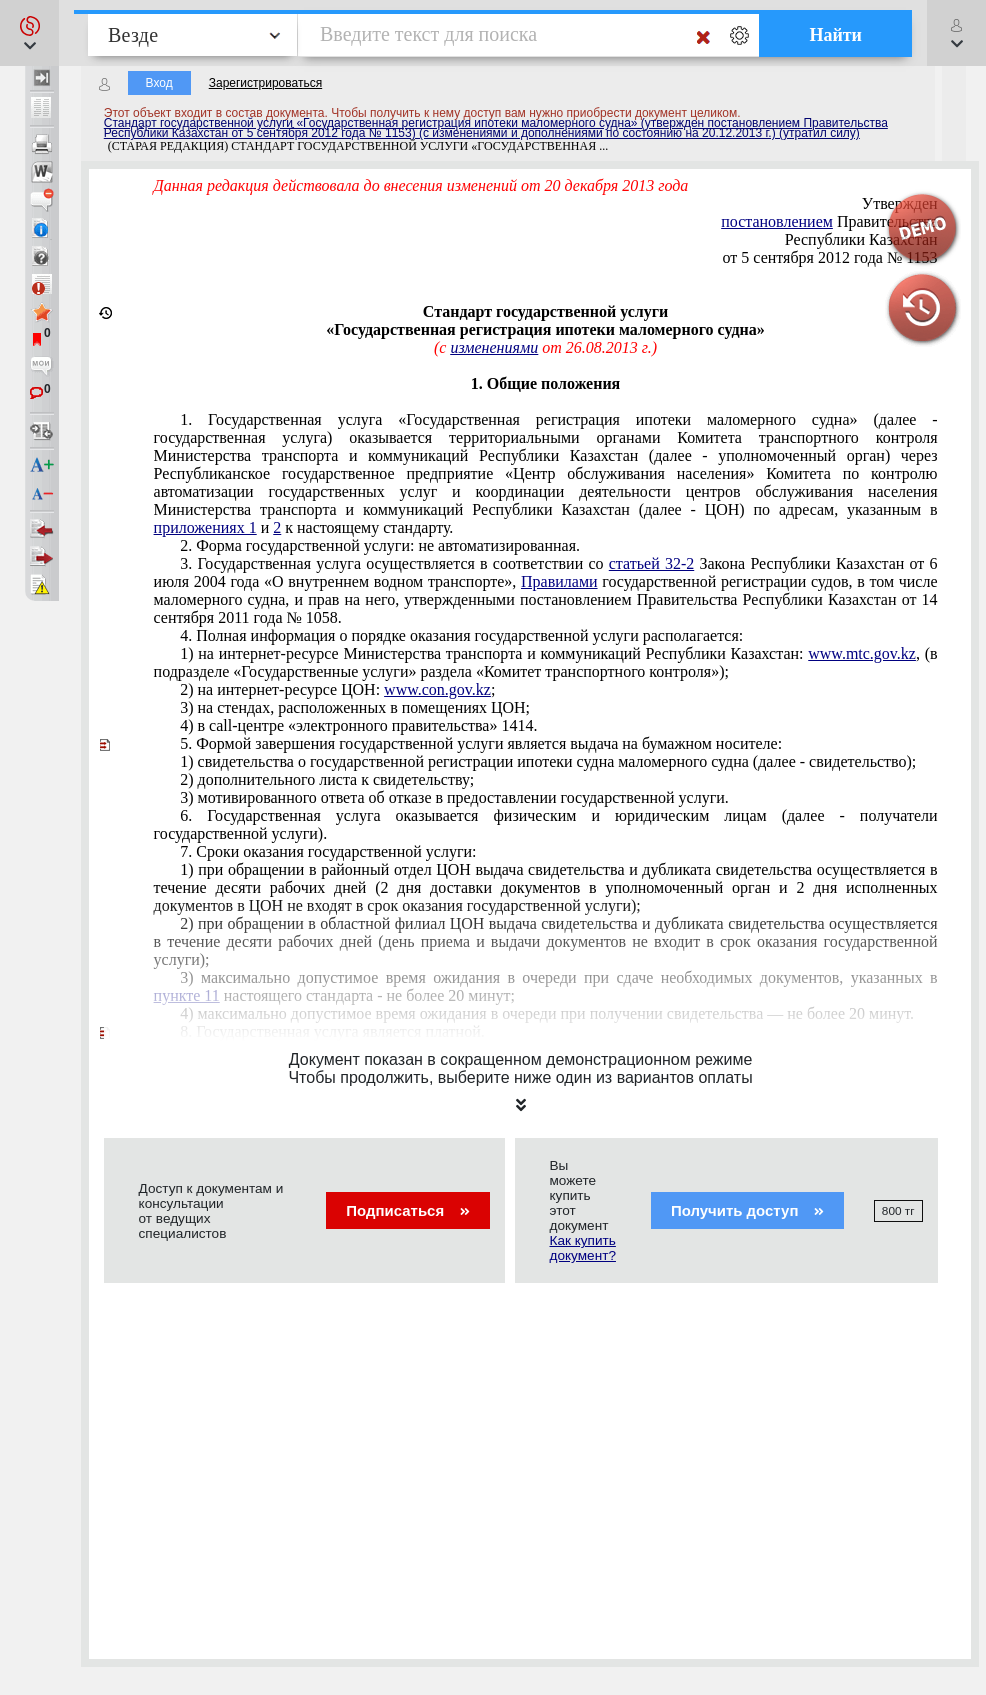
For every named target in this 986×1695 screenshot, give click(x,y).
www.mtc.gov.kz (862, 653)
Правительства (829, 221)
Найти (835, 35)
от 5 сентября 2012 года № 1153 (830, 257)
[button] (29, 33)
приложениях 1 (205, 527)
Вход (159, 83)
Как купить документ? (583, 1248)
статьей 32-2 (651, 563)
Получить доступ (747, 1210)
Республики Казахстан (861, 239)
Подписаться (407, 1210)
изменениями (494, 347)
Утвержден (900, 203)
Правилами (559, 581)
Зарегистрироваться (265, 83)
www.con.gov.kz (437, 689)
